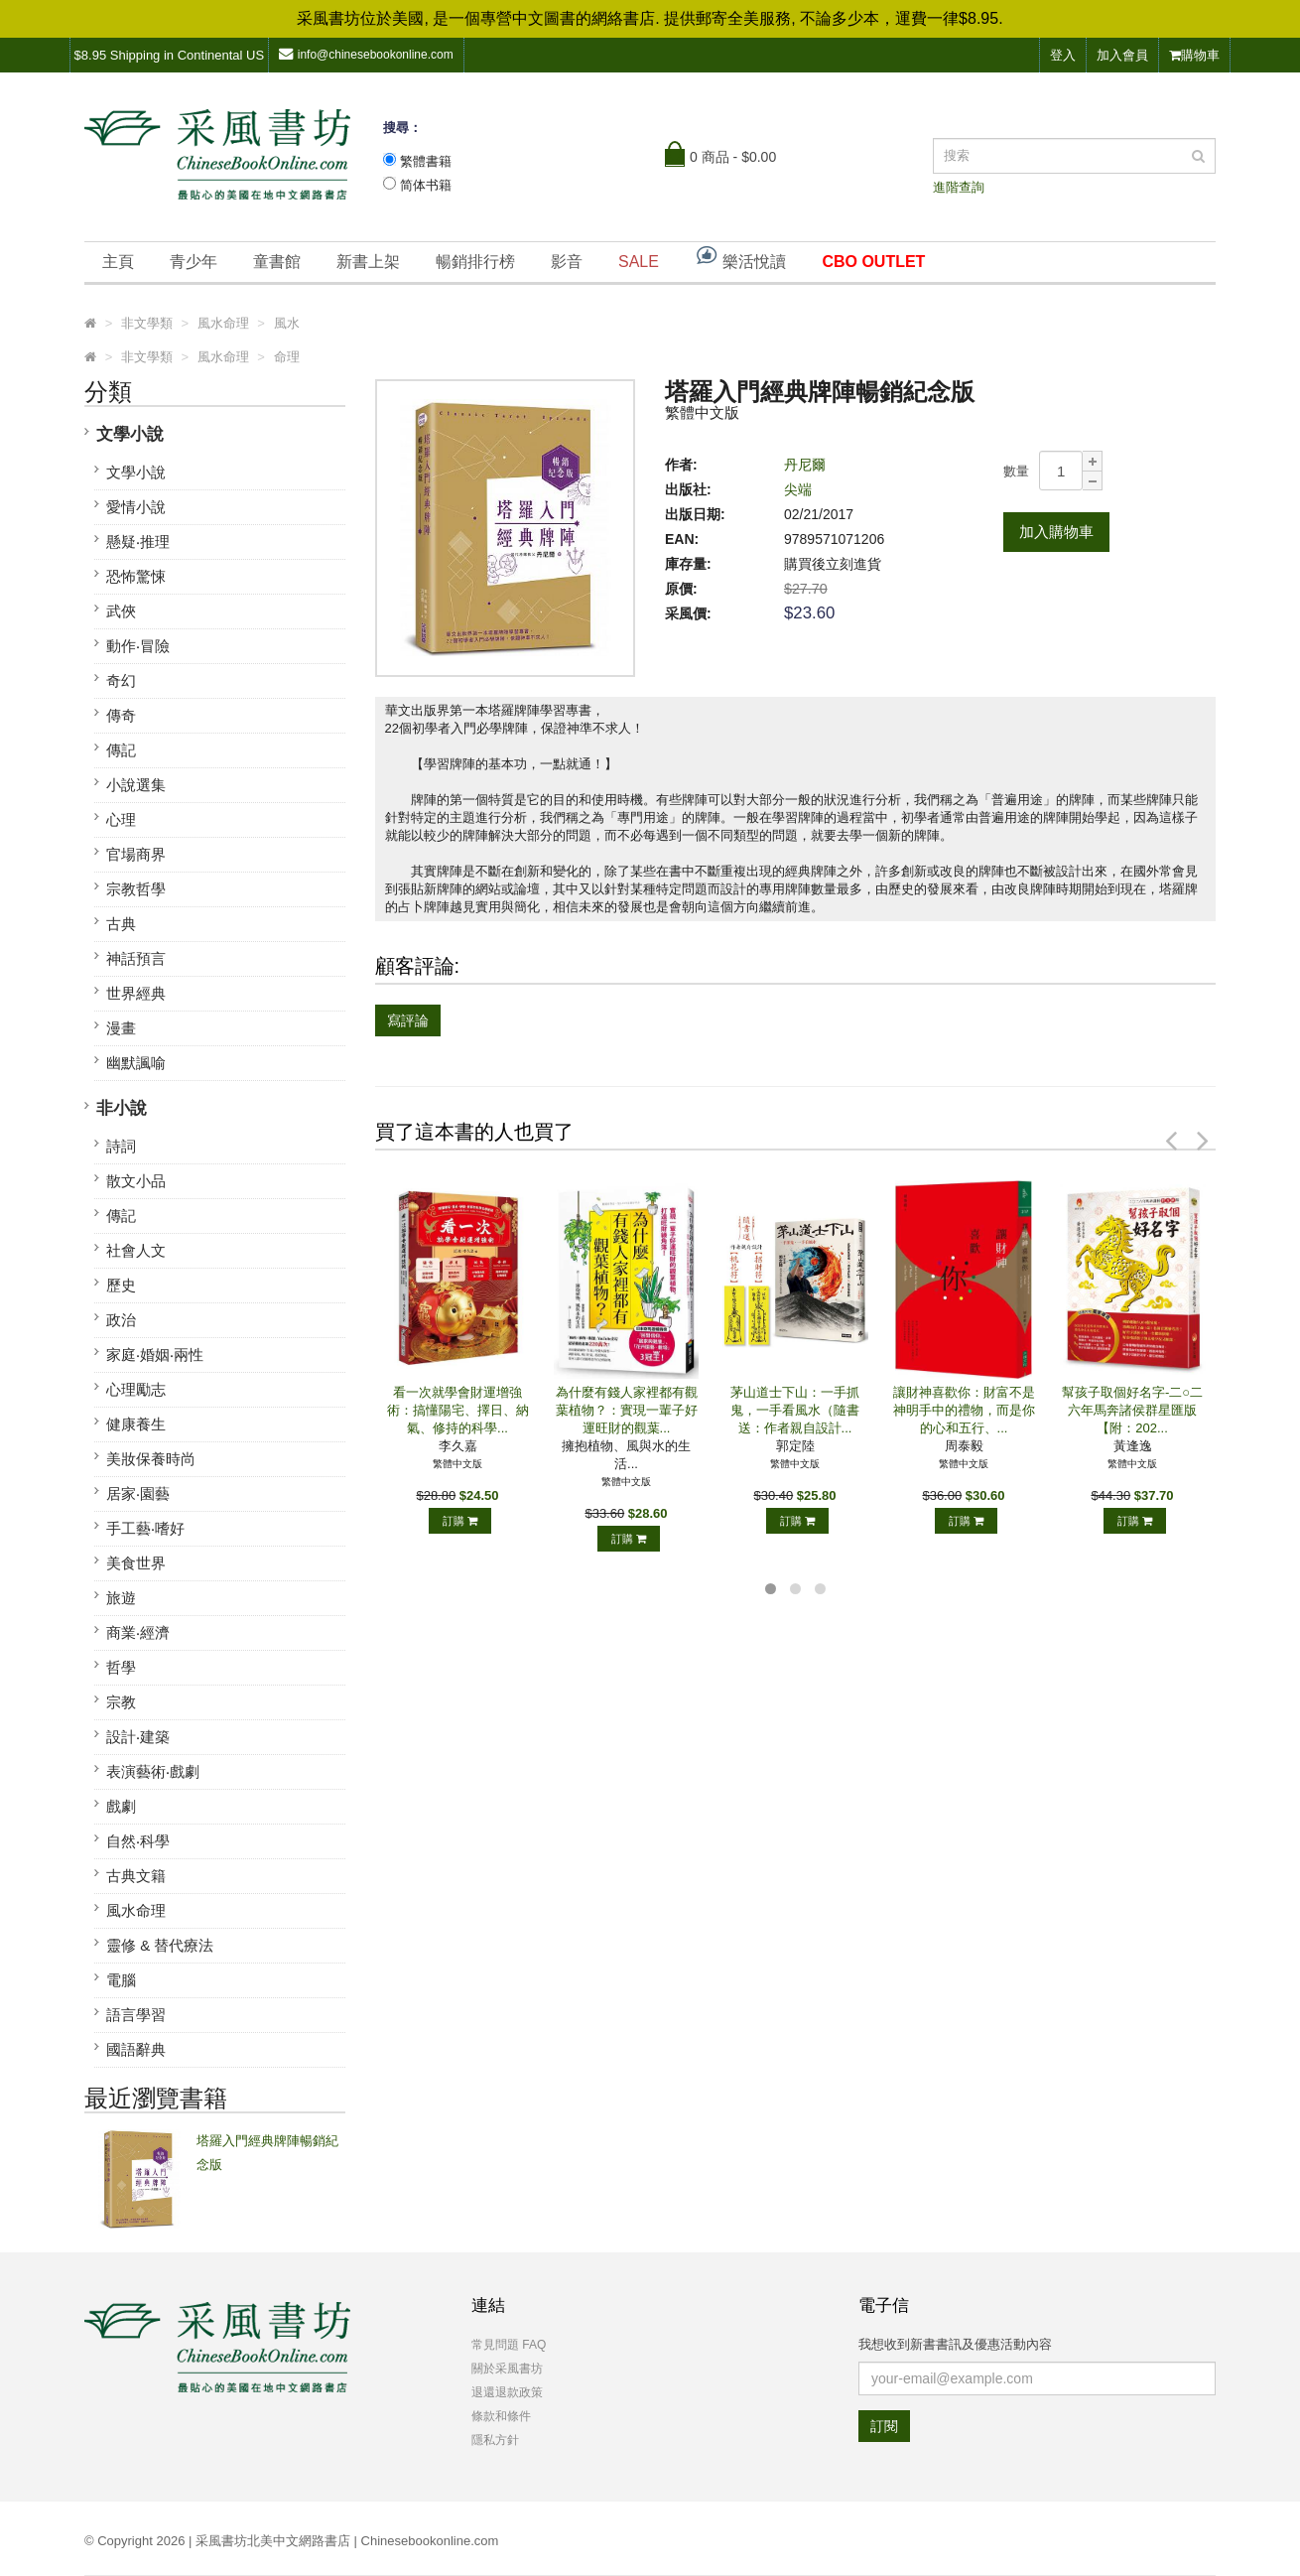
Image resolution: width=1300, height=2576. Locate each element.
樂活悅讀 (740, 256)
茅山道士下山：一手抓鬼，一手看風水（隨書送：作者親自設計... (794, 1410)
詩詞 (121, 1146)
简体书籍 (426, 185)
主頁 (118, 261)
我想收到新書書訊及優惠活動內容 (955, 2344)
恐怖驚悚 (136, 576)
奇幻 (121, 680)
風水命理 (136, 1910)
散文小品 (136, 1180)
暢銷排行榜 (475, 261)
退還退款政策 (507, 2392)
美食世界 (136, 1563)
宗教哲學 (136, 889)
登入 (1063, 55)
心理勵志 (136, 1389)
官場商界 (136, 854)
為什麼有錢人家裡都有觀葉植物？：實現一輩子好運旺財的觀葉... (627, 1410)
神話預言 (136, 958)
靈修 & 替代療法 (159, 1945)
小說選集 (136, 784)
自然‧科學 (138, 1840)
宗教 (121, 1702)
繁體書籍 (426, 161)
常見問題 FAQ (508, 2345)
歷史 (121, 1285)
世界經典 (136, 993)
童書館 (277, 261)
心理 (121, 819)
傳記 (121, 750)
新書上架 (368, 261)
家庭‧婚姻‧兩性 (154, 1354)
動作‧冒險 (138, 645)
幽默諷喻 (136, 1062)
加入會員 (1122, 55)
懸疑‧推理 (138, 541)
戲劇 (121, 1806)
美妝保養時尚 (150, 1458)
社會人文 (136, 1250)
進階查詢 (958, 187)
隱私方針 (495, 2440)
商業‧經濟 (138, 1632)
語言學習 (136, 2014)
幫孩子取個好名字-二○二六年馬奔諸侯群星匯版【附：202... (1132, 1410)
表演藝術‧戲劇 (152, 1771)
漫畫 (121, 1027)
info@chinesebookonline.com (366, 54)
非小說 (121, 1108)
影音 (567, 261)
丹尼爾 (805, 465)
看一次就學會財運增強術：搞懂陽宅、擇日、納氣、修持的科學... (458, 1410)
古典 (121, 923)
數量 (1016, 471)
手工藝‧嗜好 (145, 1528)
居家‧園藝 (138, 1493)
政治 (121, 1319)
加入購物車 (1056, 531)
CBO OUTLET (873, 261)
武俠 (121, 611)
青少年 (193, 261)
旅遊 (121, 1597)
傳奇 (121, 715)
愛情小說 (136, 506)
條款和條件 (501, 2416)
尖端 (798, 489)
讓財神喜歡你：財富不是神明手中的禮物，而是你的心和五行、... (964, 1410)
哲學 (121, 1667)
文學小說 (130, 434)
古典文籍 (136, 1875)
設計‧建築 (138, 1736)
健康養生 (136, 1424)
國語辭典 (136, 2049)
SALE (638, 261)
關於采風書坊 (507, 2368)
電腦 (121, 1979)
